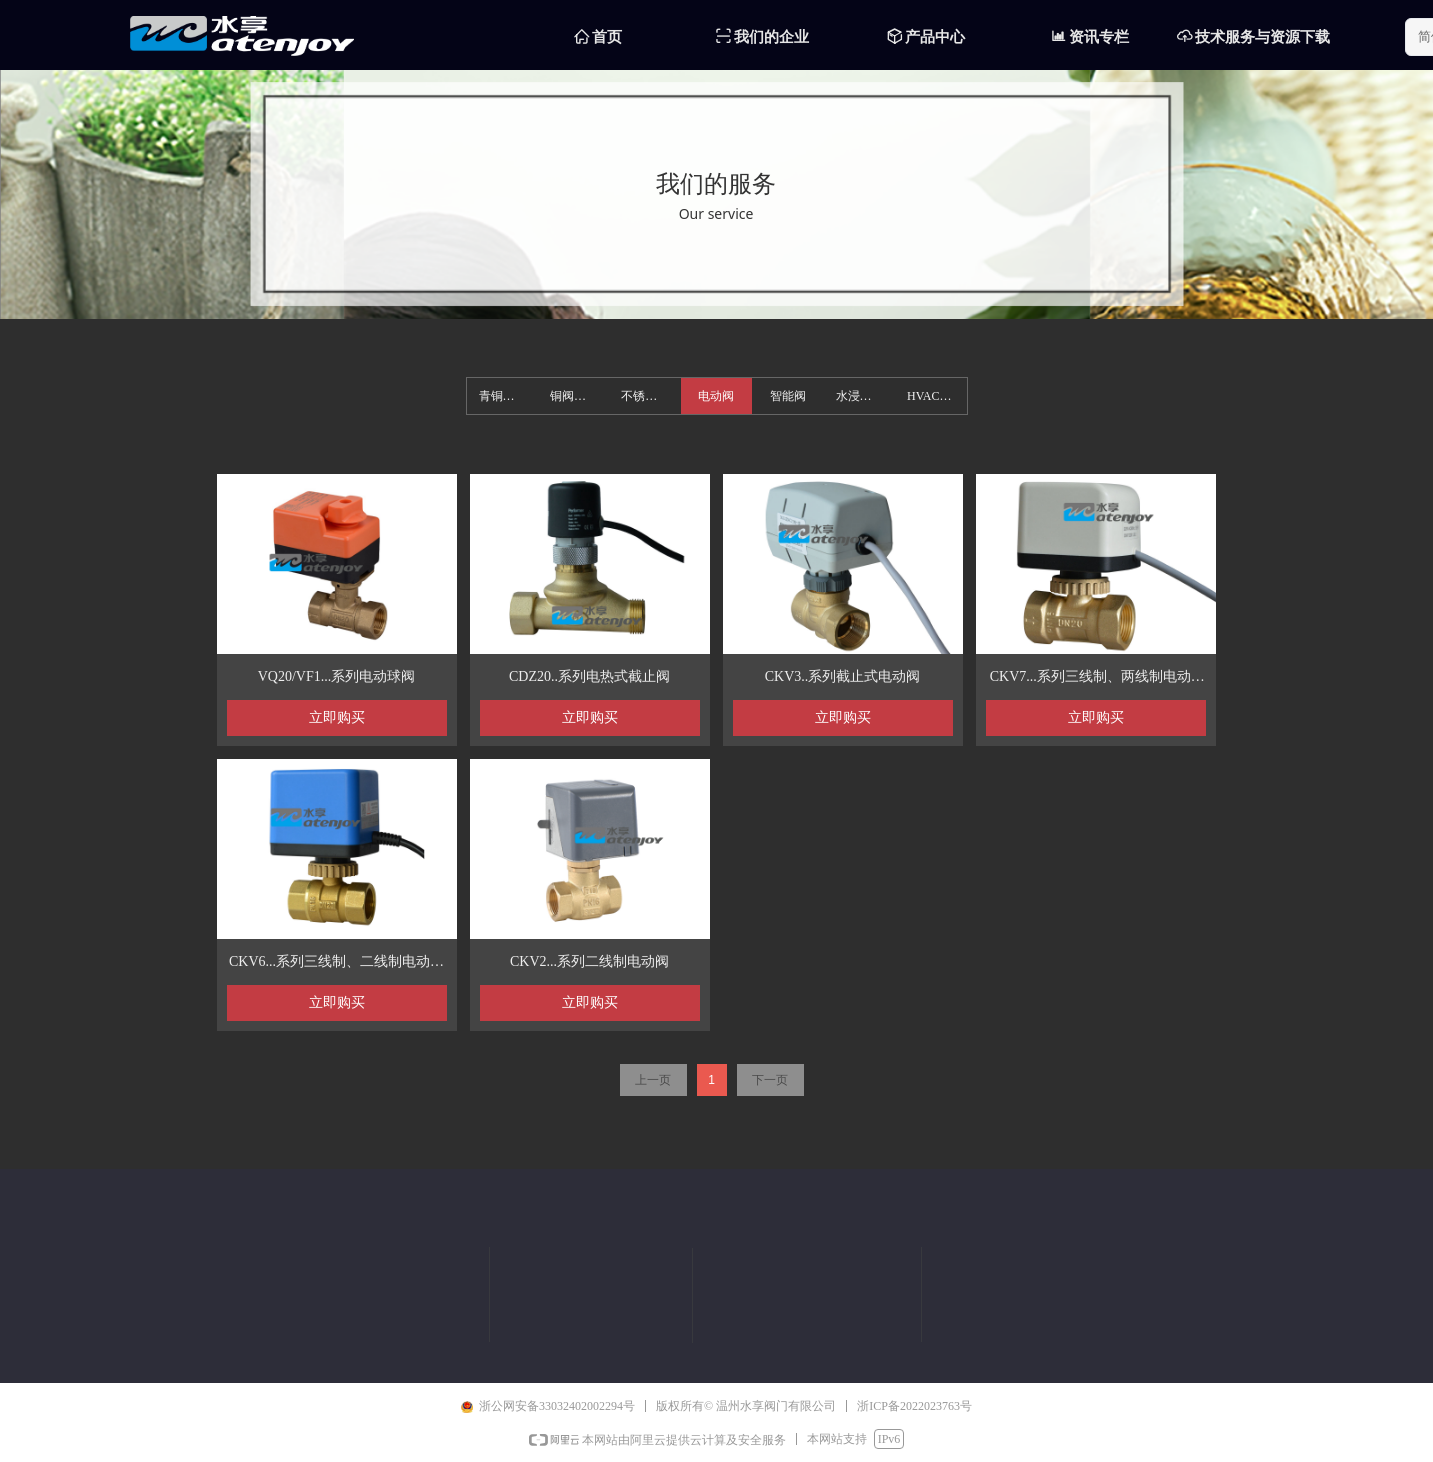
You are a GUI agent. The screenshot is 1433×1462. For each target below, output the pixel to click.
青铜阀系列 (508, 396)
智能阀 (788, 396)
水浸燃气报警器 (865, 396)
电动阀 (716, 396)
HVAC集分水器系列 (936, 396)
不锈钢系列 (650, 396)
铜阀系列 (574, 396)
